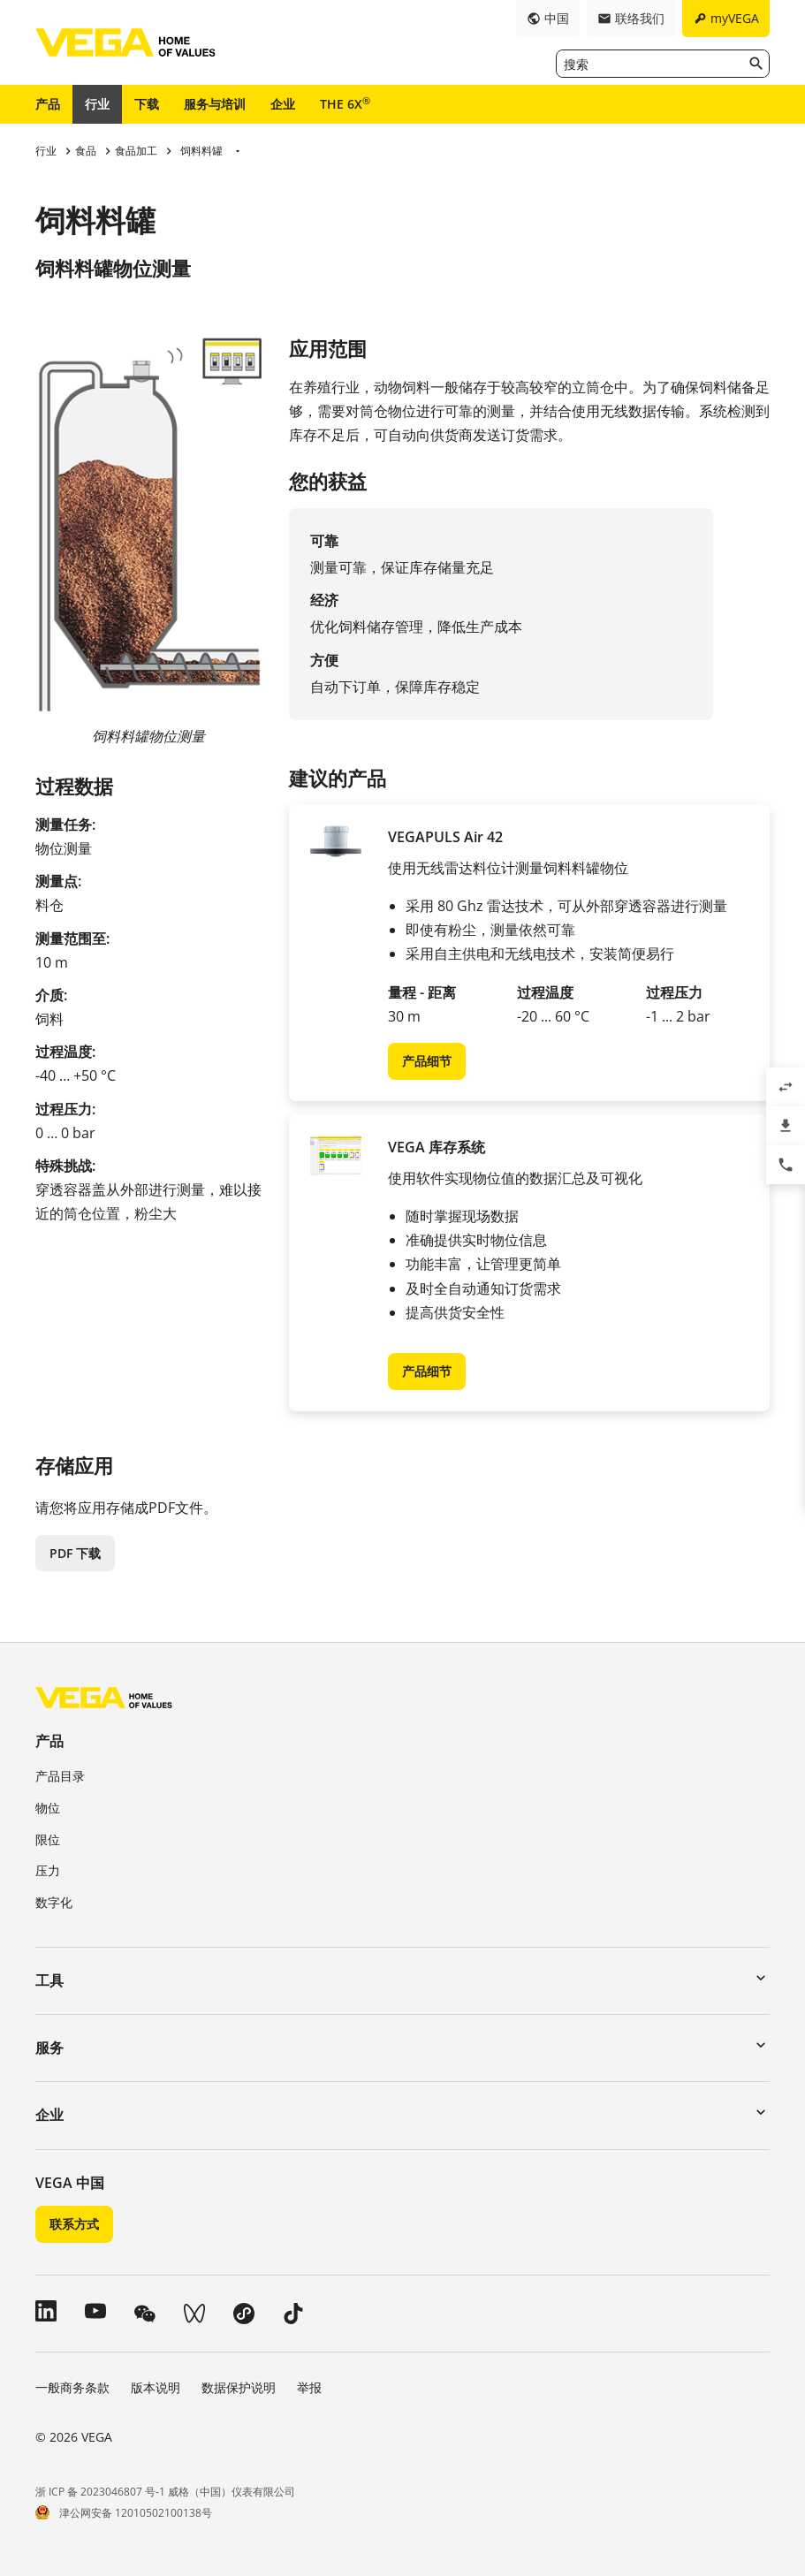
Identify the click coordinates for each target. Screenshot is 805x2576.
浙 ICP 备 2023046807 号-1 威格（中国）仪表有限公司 (165, 2491)
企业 (282, 103)
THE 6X (345, 103)
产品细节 (427, 1060)
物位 (47, 1807)
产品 (47, 103)
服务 (49, 2047)
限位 (47, 1839)
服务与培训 (215, 103)
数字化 (53, 1902)
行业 (97, 103)
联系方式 (74, 2223)
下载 (146, 103)
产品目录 (60, 1775)
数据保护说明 (238, 2387)
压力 (47, 1870)
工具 (49, 1980)
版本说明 (155, 2387)
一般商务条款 (72, 2387)
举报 (309, 2387)
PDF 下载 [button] (75, 1553)
